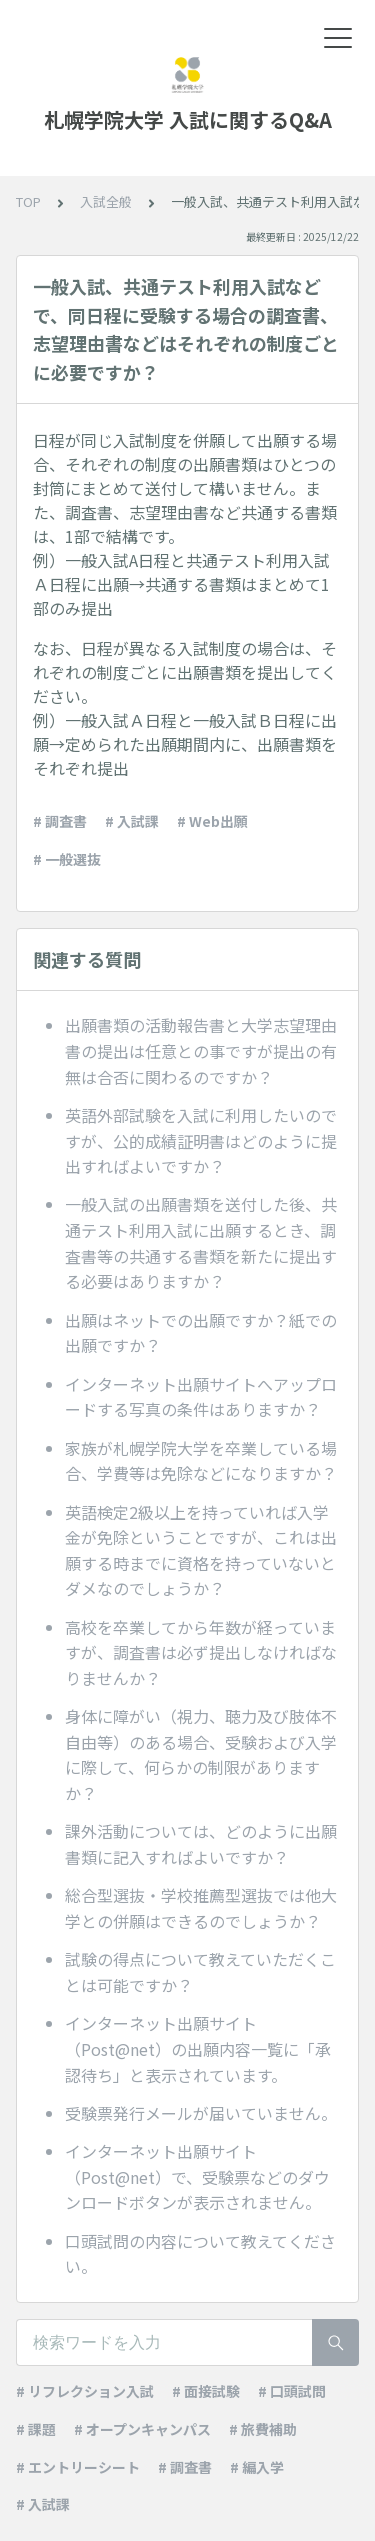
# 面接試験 (206, 2391)
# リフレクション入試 (85, 2391)
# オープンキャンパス (142, 2429)
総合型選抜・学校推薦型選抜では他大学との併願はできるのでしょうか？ (201, 1908)
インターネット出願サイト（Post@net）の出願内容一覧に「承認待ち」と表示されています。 (198, 2048)
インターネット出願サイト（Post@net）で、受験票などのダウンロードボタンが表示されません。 (197, 2176)
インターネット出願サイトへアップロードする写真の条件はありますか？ (201, 1397)
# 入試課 (132, 821)
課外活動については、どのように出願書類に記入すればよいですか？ (201, 1844)
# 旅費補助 (263, 2429)
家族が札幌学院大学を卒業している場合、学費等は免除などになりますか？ (201, 1461)
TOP (28, 201)
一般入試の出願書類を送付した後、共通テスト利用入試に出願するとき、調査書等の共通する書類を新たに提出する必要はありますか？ (201, 1242)
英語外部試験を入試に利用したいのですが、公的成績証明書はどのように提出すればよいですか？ (201, 1140)
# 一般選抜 (67, 859)
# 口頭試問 (292, 2391)
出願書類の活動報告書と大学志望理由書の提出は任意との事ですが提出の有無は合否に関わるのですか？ (201, 1050)
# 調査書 (60, 821)
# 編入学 (257, 2467)
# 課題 (36, 2429)
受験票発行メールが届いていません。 (201, 2113)
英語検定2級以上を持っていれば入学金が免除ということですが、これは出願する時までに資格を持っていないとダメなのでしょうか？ (201, 1550)
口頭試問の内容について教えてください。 (200, 2254)
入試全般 (106, 201)
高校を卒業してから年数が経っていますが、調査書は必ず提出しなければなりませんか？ (201, 1652)
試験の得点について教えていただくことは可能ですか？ (200, 1972)
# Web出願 (212, 821)
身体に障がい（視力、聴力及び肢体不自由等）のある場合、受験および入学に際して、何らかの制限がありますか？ (201, 1754)
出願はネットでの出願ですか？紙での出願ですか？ (201, 1333)
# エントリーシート (78, 2467)
